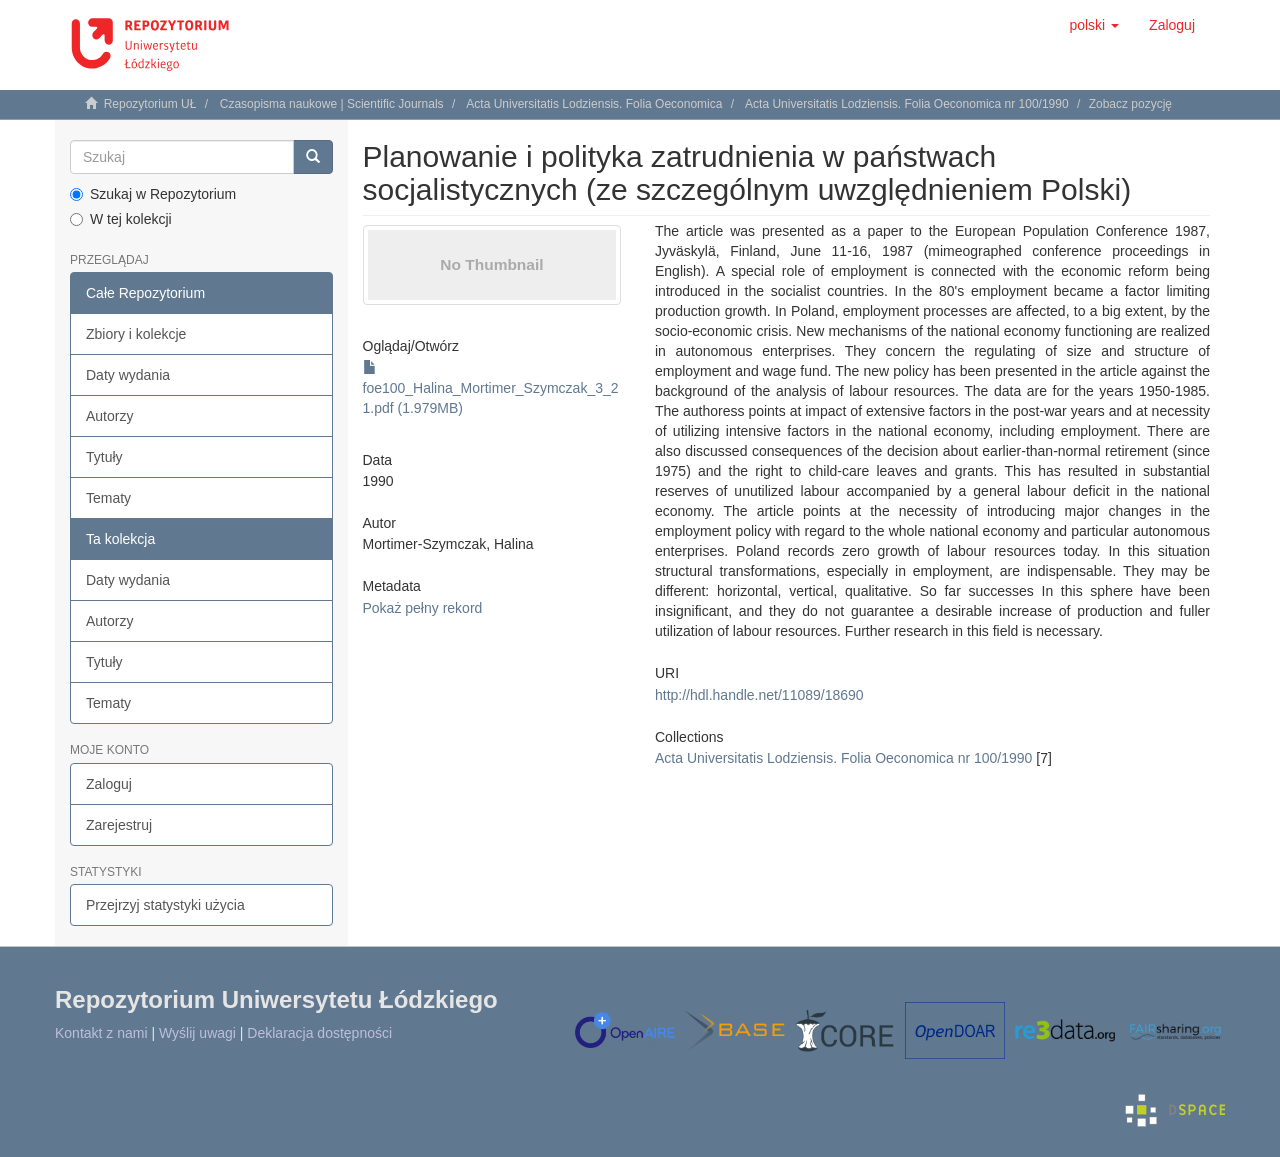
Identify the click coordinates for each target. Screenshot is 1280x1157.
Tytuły (104, 457)
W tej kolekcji (121, 219)
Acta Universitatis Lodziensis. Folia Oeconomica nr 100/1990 (907, 104)
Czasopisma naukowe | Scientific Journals (332, 104)
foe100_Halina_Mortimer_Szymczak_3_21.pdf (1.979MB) (491, 388)
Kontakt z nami (101, 1033)
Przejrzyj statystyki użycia (165, 905)
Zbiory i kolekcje (136, 334)
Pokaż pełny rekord (423, 608)
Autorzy (109, 416)
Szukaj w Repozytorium (153, 194)
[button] (1094, 25)
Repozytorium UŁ (150, 104)
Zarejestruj (119, 825)
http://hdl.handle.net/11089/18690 (759, 695)
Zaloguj (109, 784)
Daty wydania (128, 375)
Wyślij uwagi (197, 1033)
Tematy (108, 498)
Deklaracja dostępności (319, 1033)
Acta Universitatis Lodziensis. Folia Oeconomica (594, 104)
